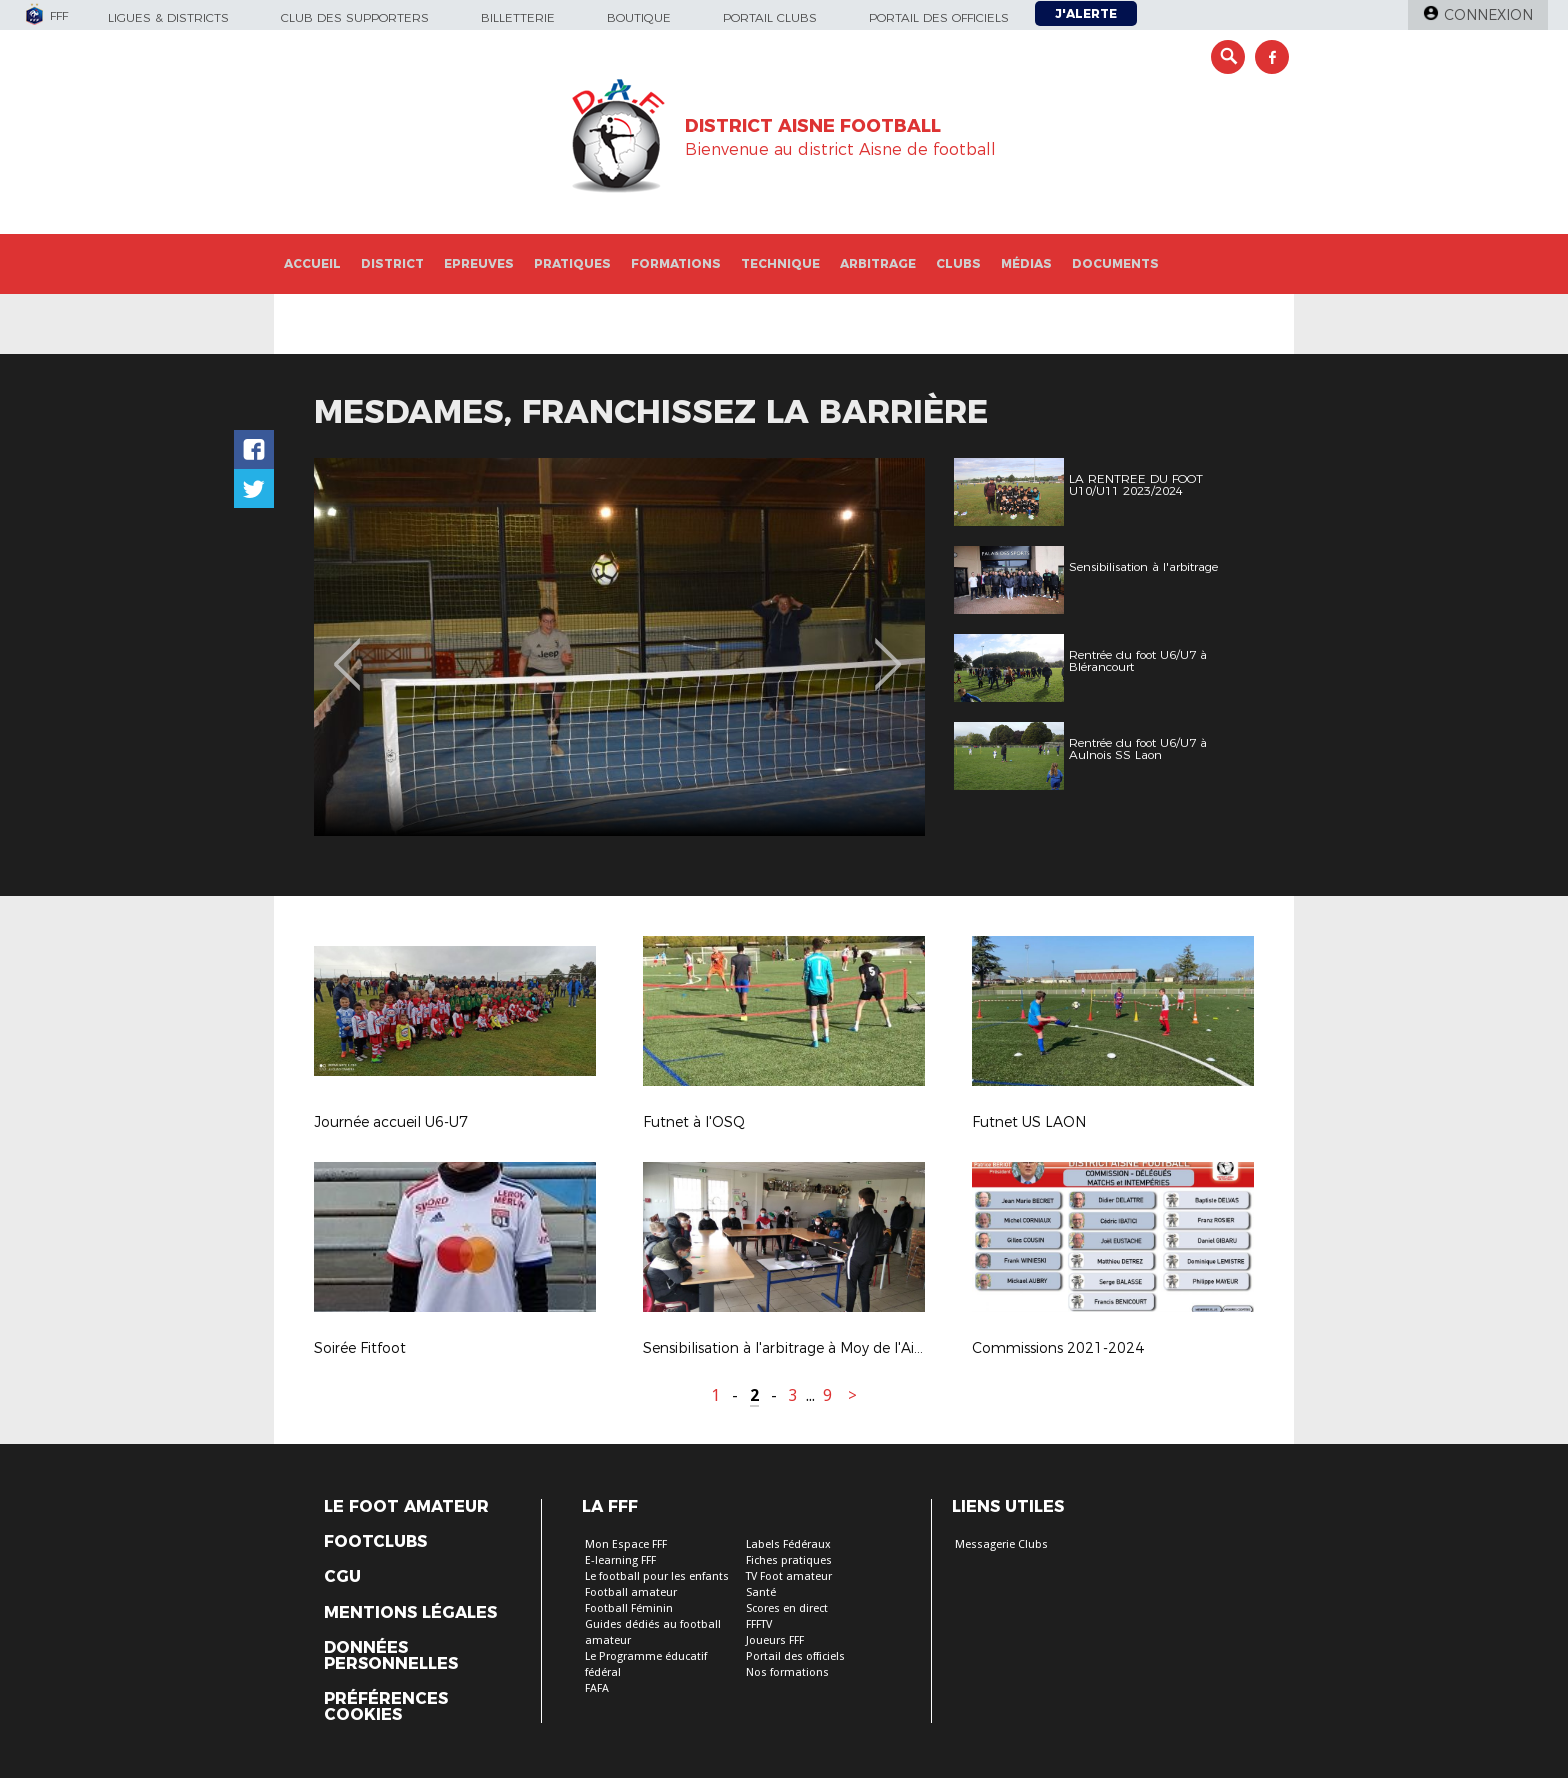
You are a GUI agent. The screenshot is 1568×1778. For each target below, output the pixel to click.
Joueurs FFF (775, 1640)
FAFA (597, 1688)
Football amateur (631, 1592)
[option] (619, 647)
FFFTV (759, 1624)
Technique (780, 263)
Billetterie (518, 17)
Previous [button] (347, 650)
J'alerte (1086, 13)
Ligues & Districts (168, 17)
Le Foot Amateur (406, 1507)
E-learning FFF (620, 1560)
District (392, 263)
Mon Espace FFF (626, 1544)
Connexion (1488, 15)
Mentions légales (410, 1613)
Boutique (639, 17)
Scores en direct (787, 1608)
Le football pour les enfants (657, 1576)
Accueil (312, 263)
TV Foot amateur (789, 1576)
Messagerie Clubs (1001, 1544)
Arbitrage (878, 263)
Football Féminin (629, 1608)
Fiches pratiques (789, 1560)
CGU (342, 1577)
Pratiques (572, 263)
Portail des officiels (939, 17)
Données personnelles (391, 1656)
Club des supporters (355, 17)
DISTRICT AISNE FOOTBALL (813, 126)
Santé (761, 1592)
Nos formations (787, 1672)
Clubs (958, 263)
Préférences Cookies (386, 1707)
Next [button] (888, 650)
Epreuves (479, 263)
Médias (1026, 263)
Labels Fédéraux (788, 1544)
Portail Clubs (770, 17)
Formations (676, 263)
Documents (1115, 263)
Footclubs (375, 1542)
